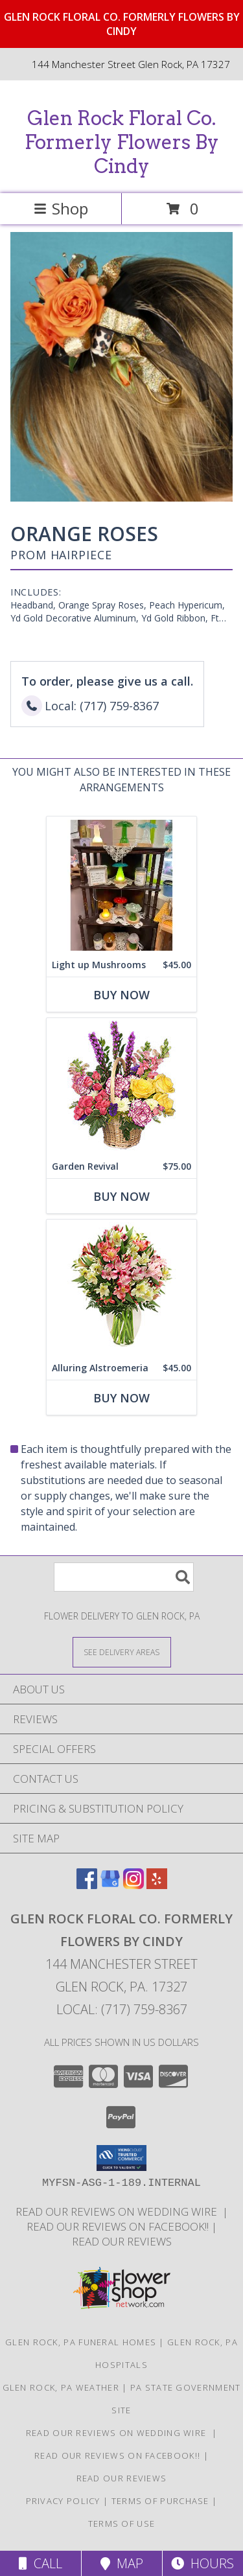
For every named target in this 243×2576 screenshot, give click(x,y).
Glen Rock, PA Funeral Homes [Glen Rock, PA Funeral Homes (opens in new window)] (80, 2342)
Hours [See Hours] (202, 2563)
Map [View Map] (121, 2563)
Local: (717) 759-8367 (121, 2009)
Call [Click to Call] (40, 2563)
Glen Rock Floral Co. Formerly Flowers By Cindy (122, 142)
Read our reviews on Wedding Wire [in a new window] (119, 2211)
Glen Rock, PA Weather (61, 2387)
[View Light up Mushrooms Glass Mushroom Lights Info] (121, 885)
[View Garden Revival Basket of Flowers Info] (121, 1086)
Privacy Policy (63, 2501)
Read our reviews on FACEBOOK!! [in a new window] (119, 2226)
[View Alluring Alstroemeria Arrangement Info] (121, 1288)
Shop (61, 208)
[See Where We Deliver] (122, 1651)
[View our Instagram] (133, 1884)
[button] (121, 2158)
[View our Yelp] (156, 1884)
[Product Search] (124, 1577)
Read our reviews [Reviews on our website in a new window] (122, 2241)
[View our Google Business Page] (110, 1884)
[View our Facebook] (86, 1884)
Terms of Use (122, 2523)
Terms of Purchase (160, 2501)
